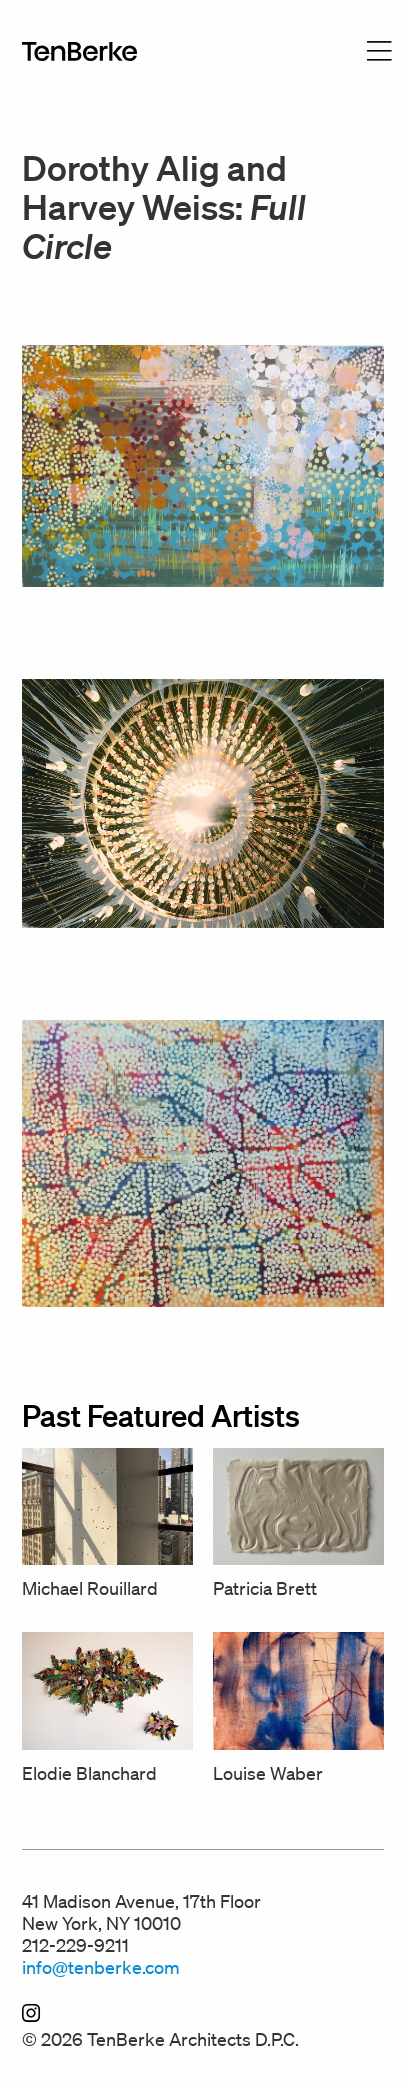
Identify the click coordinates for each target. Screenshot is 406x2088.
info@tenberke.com (101, 1967)
